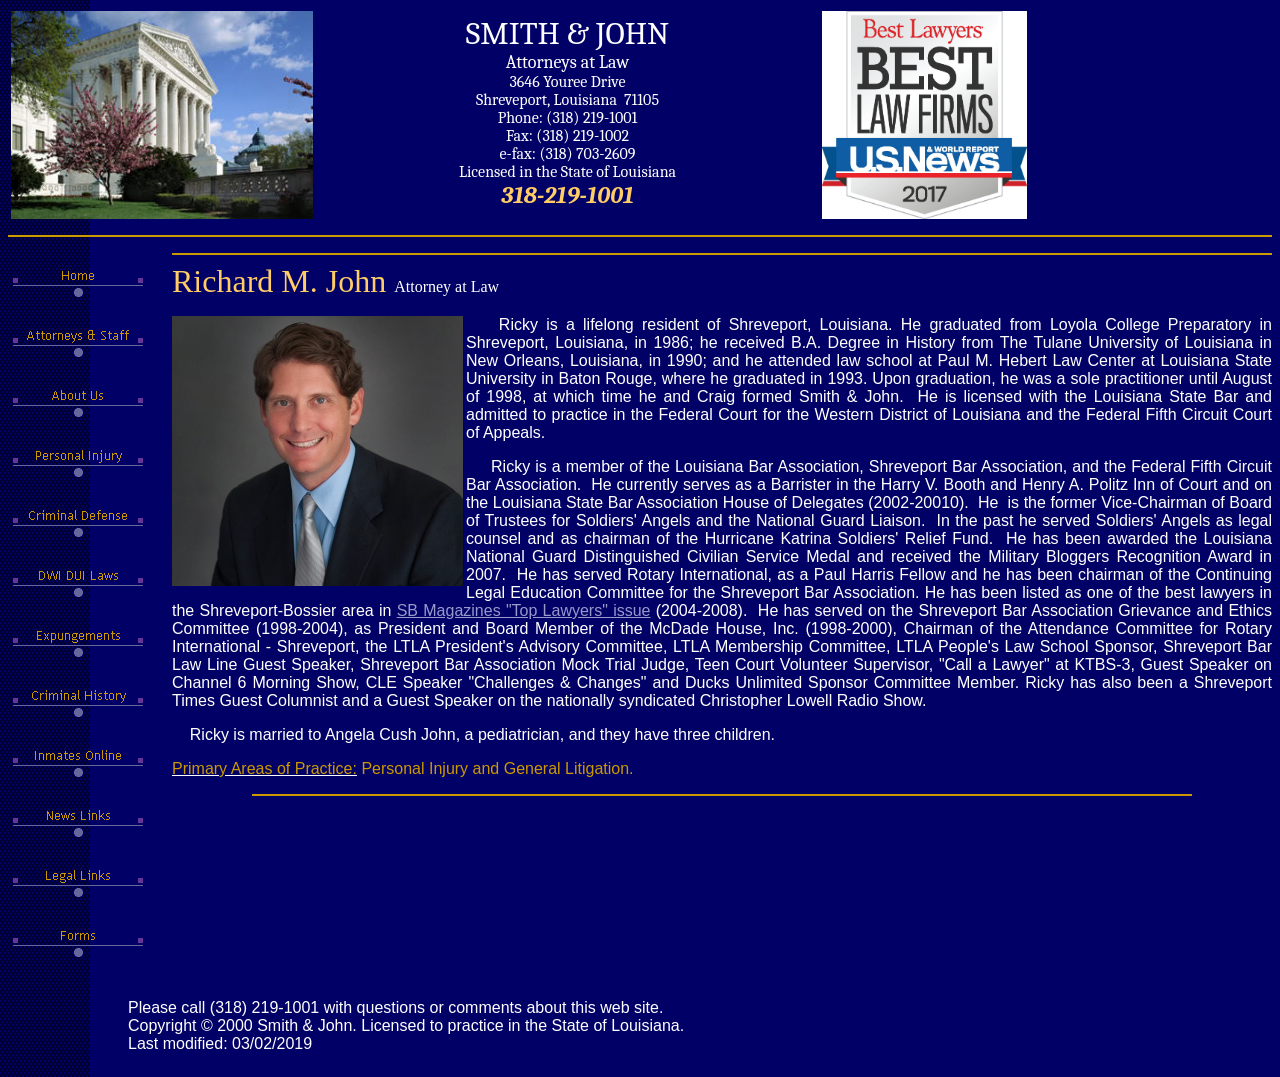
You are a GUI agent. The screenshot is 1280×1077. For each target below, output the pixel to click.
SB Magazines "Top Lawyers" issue (524, 610)
